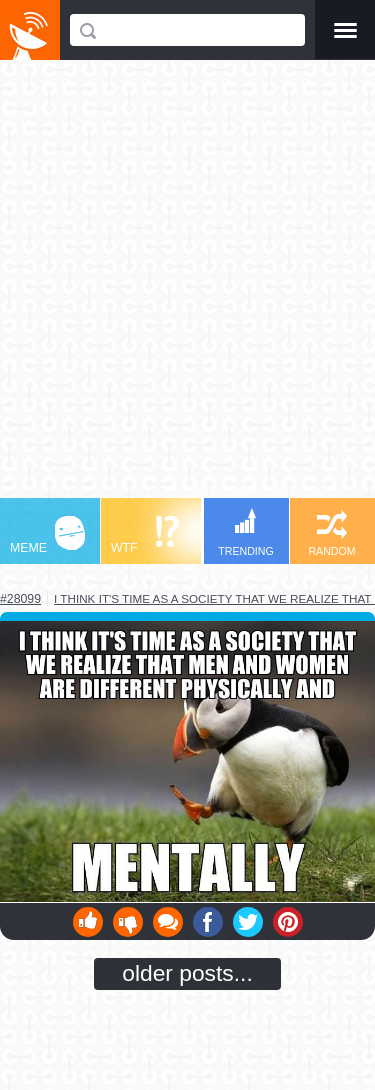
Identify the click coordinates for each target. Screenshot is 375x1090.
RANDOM (331, 533)
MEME (47, 535)
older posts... (187, 973)
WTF (145, 535)
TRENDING (246, 532)
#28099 (20, 599)
